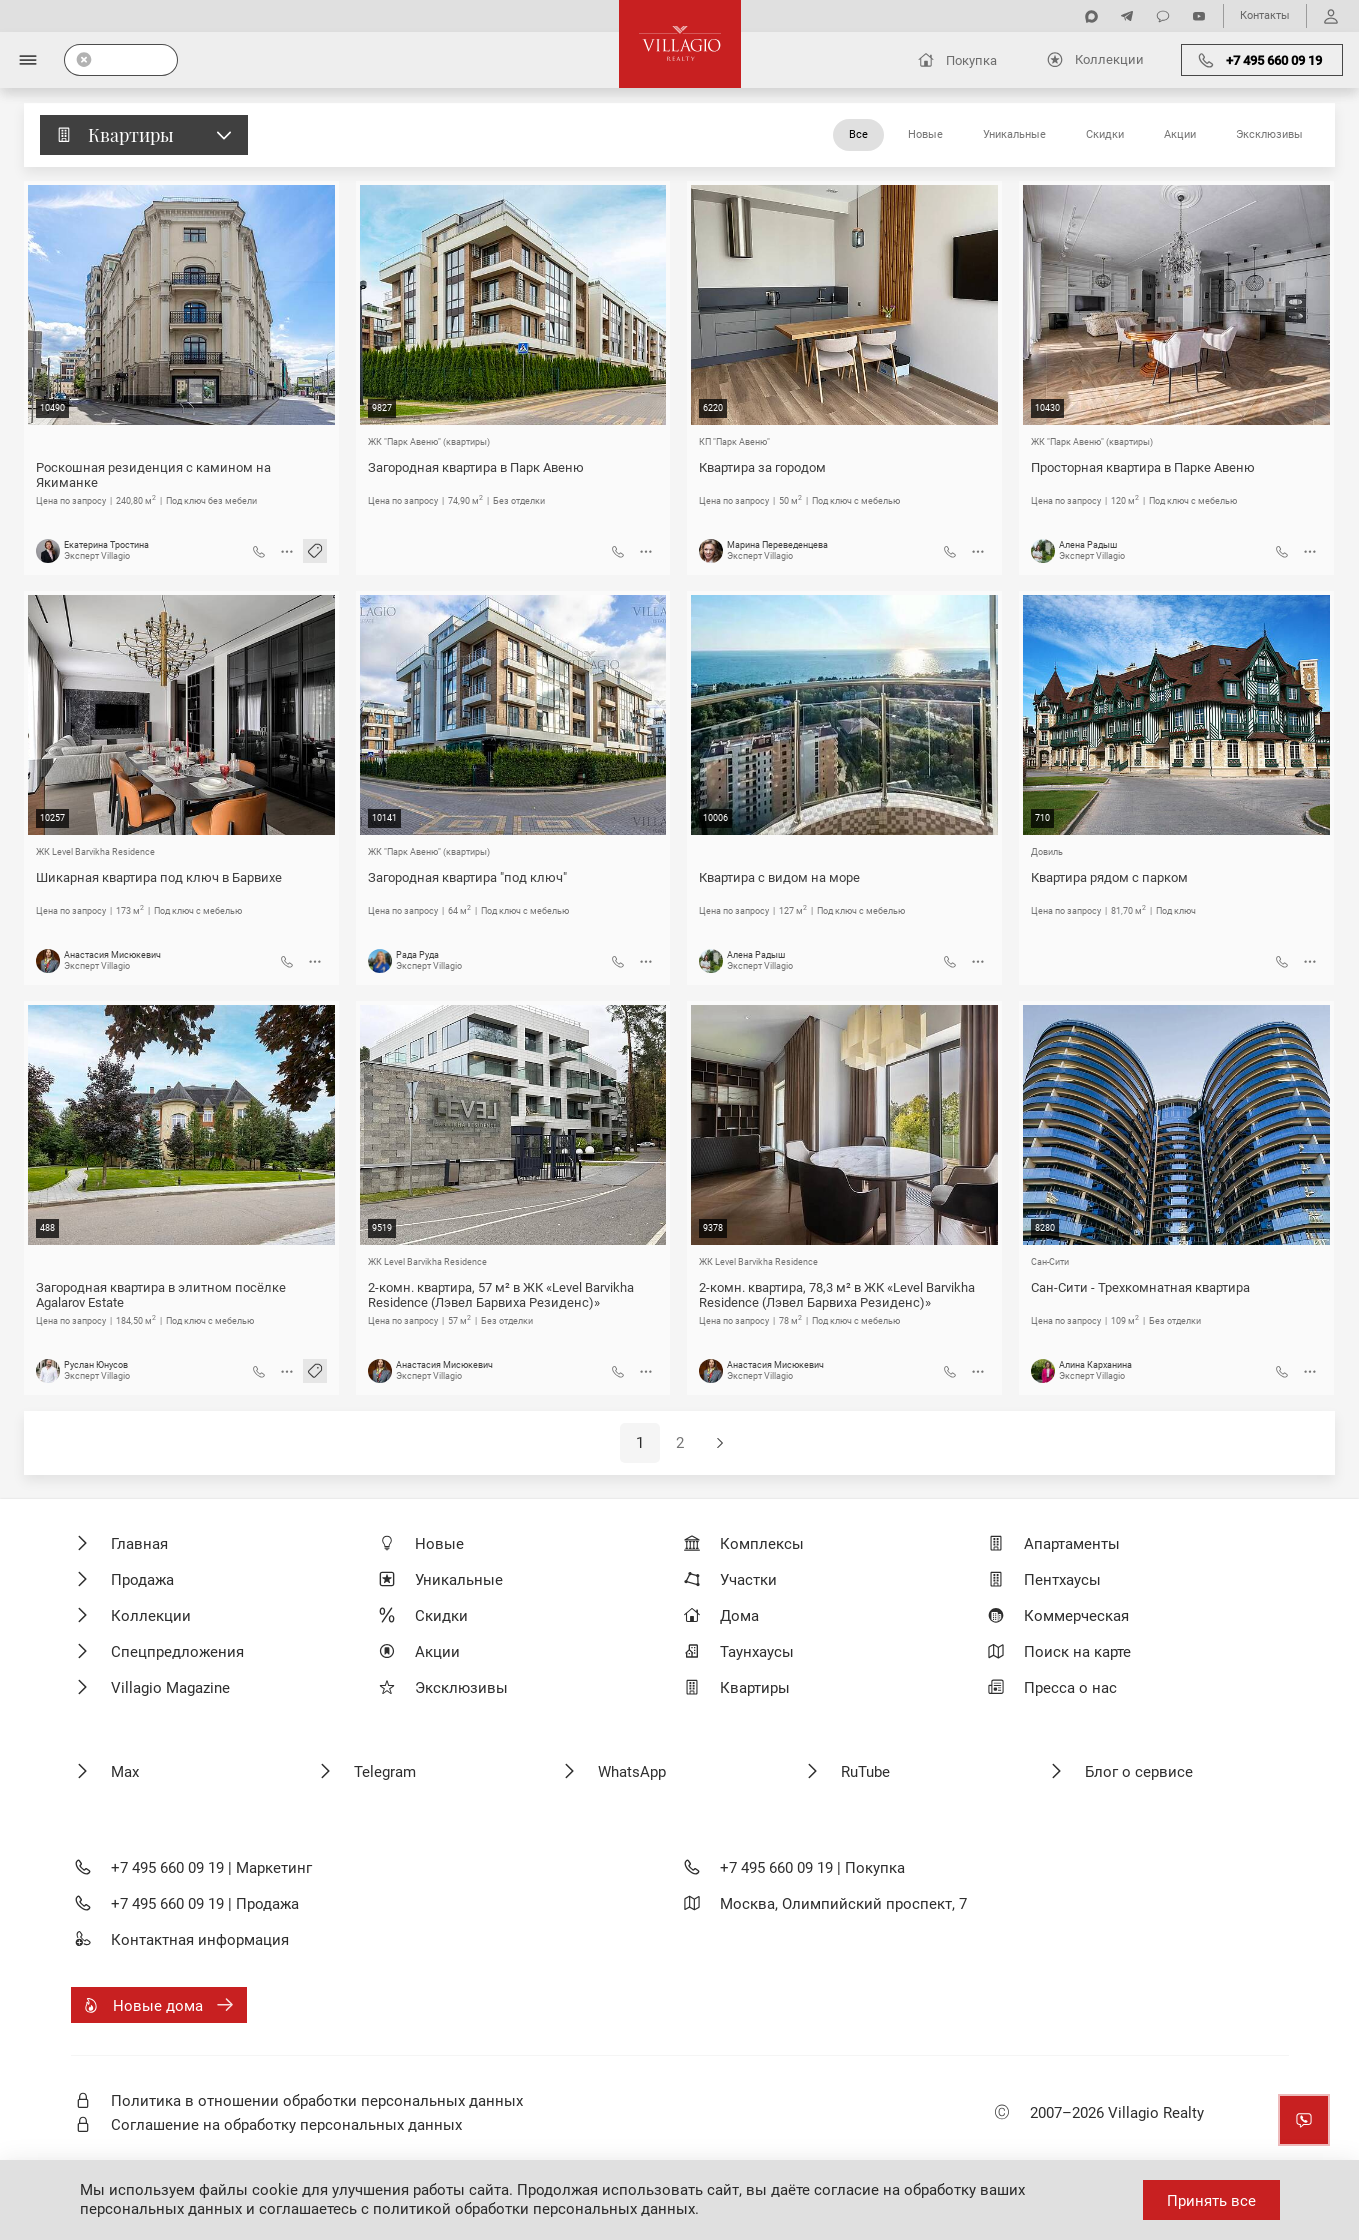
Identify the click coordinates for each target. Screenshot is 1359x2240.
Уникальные (1014, 134)
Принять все (1211, 2201)
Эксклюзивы (1269, 134)
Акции (1180, 134)
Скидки (1105, 134)
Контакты (1265, 15)
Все (858, 134)
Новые (925, 134)
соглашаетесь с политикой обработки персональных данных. (479, 2209)
